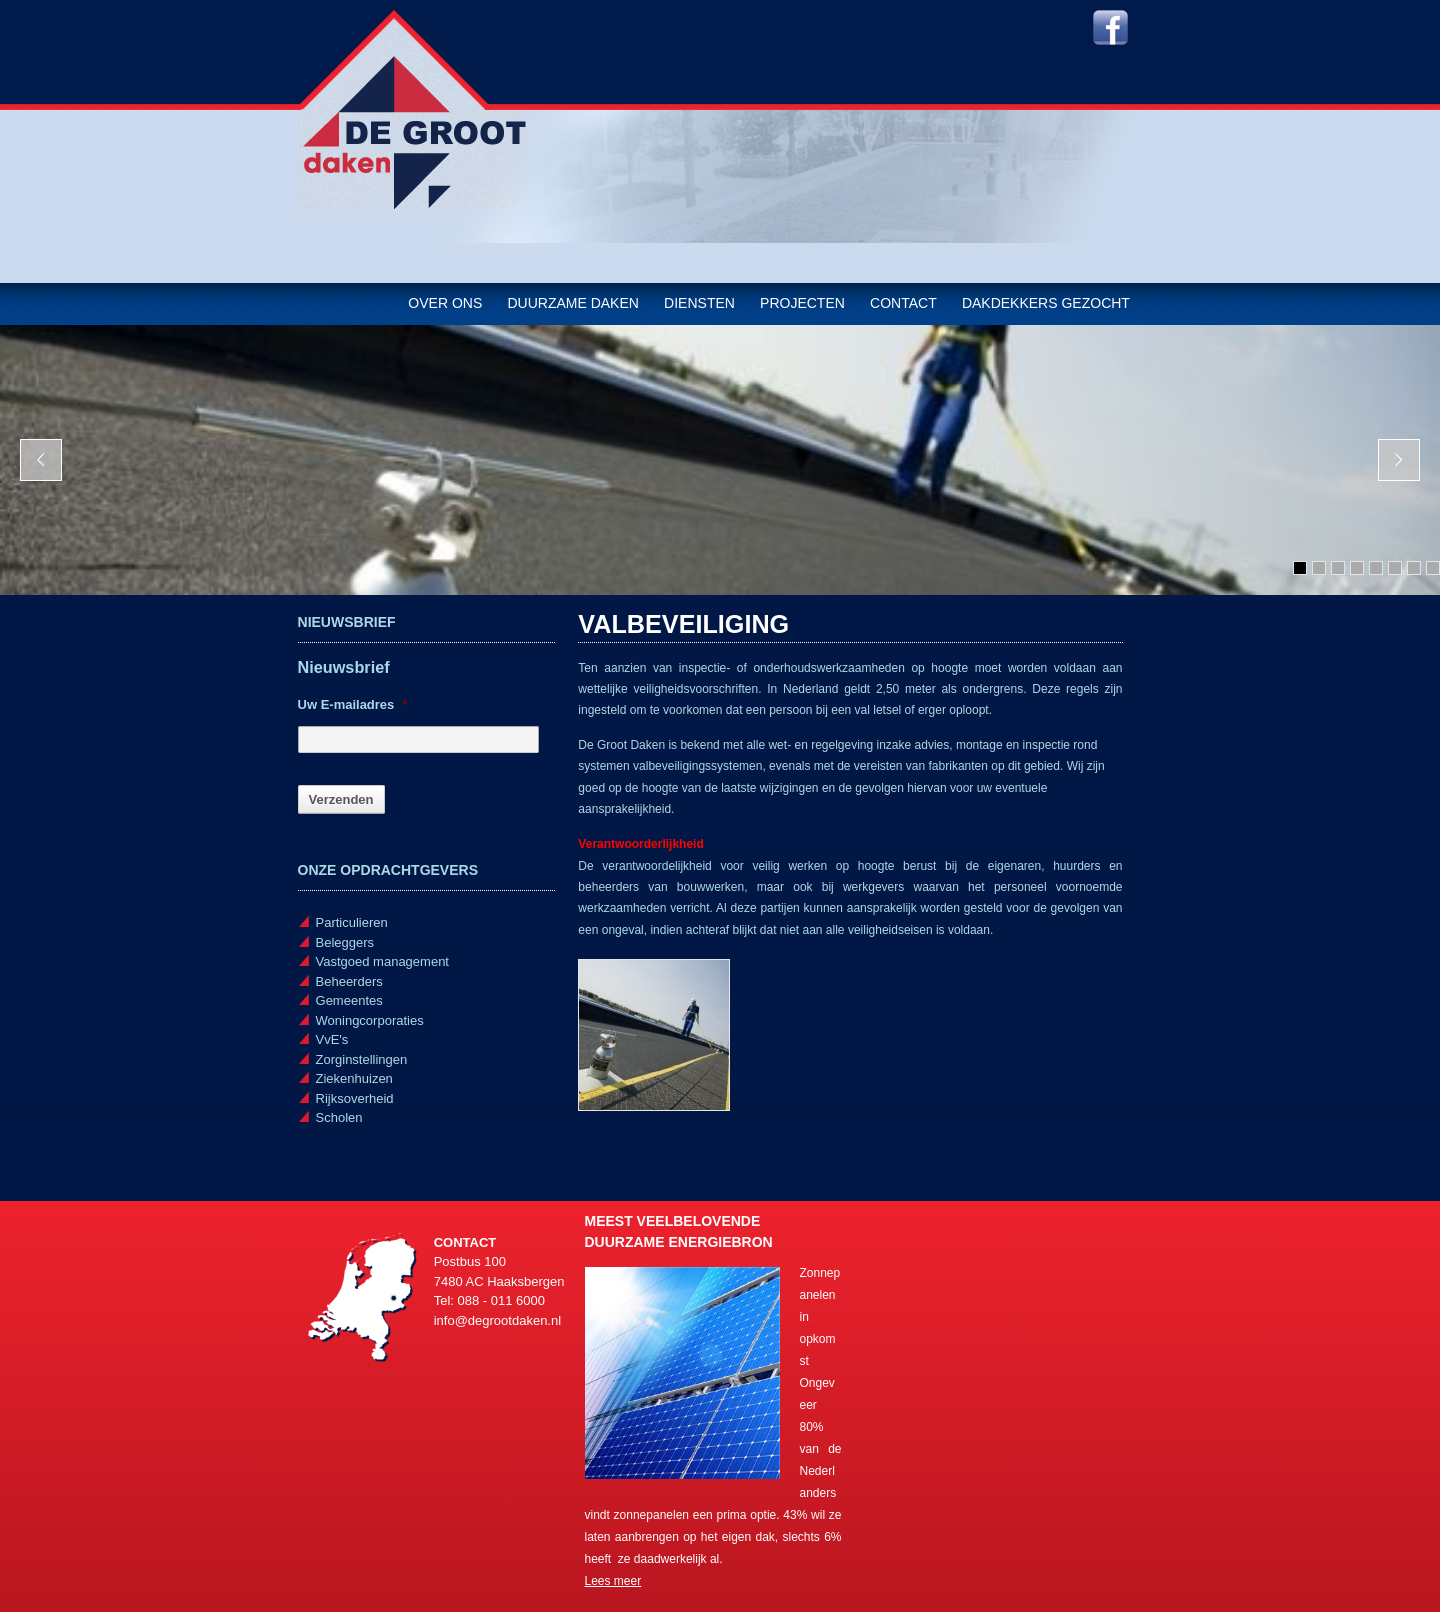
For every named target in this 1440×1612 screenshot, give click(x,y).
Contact (903, 303)
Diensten (699, 303)
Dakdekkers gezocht (1046, 303)
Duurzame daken (572, 303)
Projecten (802, 303)
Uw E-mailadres (353, 704)
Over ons (445, 303)
